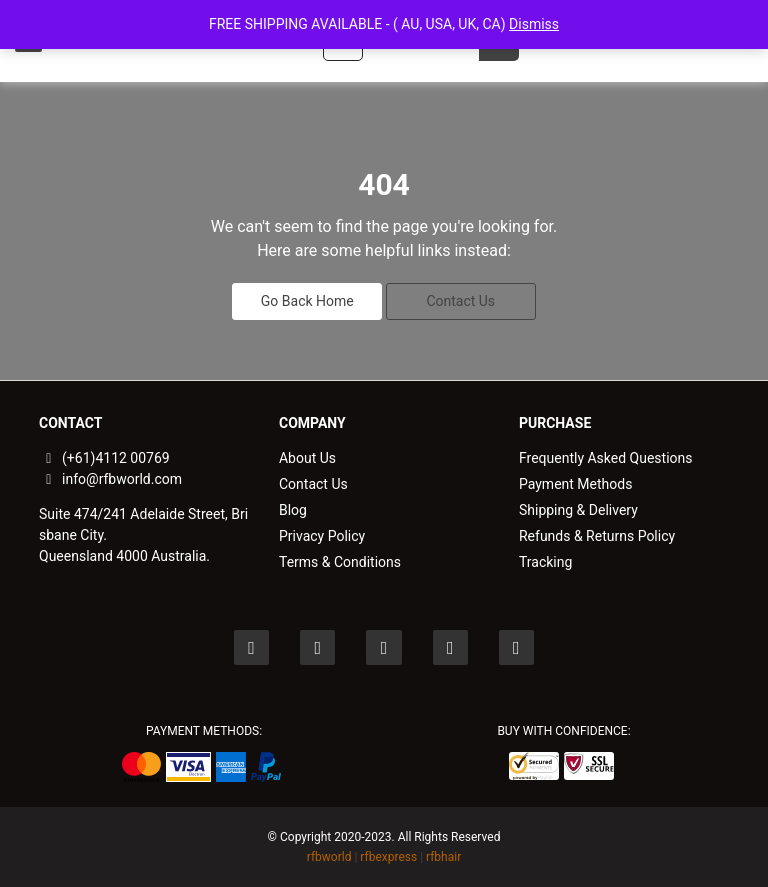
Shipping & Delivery (578, 510)
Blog (293, 510)
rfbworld (329, 857)
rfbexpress (388, 857)
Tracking (545, 562)
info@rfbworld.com (110, 479)
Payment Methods (575, 484)
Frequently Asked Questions (606, 458)
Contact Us (460, 301)
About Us (307, 458)
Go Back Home (307, 301)
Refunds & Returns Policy (597, 536)
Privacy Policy (322, 536)
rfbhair (443, 857)
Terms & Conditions (340, 562)
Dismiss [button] (534, 24)
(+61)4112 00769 (104, 458)
